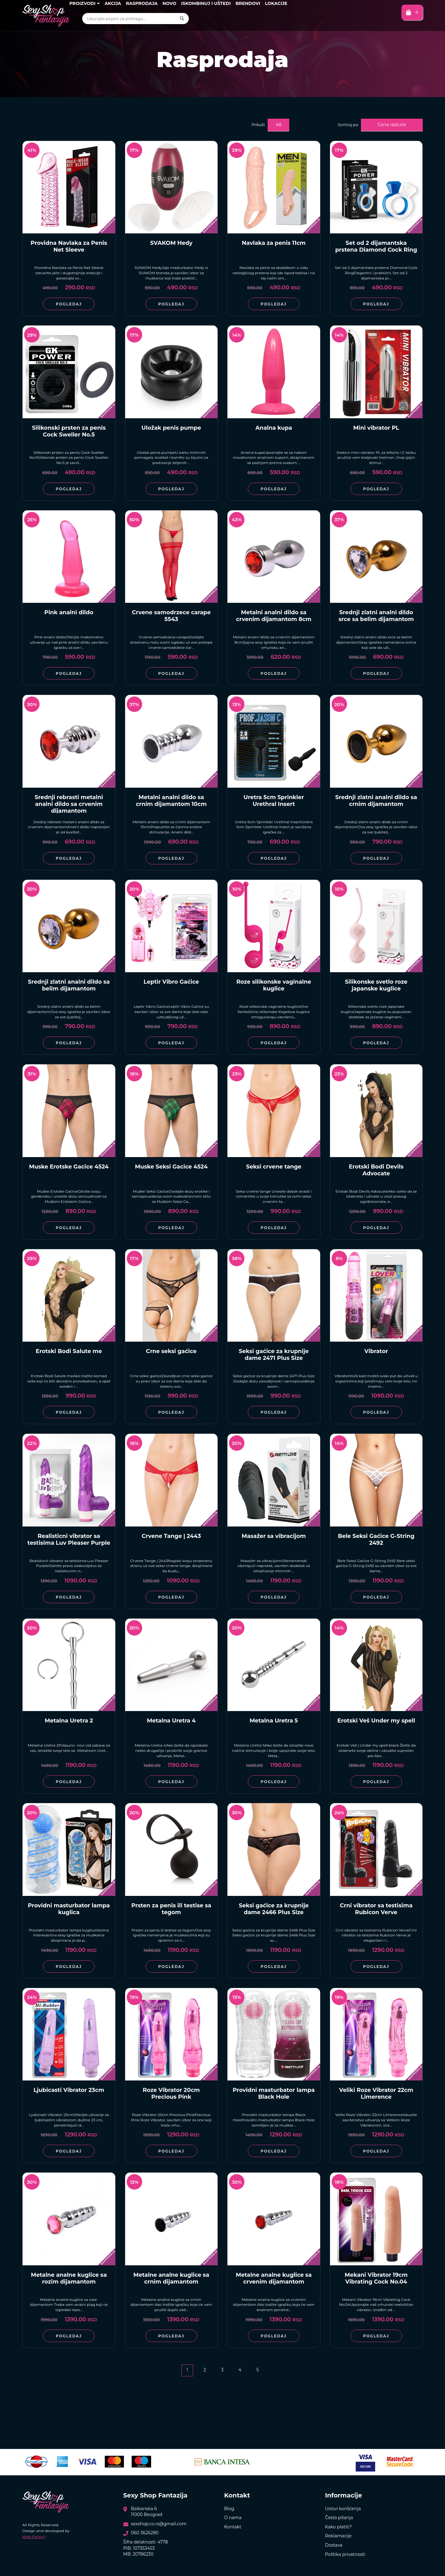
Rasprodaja (142, 3)
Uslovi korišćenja (343, 2508)
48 (278, 124)
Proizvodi (84, 3)
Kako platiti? (338, 2527)
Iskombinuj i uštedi (206, 3)
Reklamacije (338, 2536)
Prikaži (258, 124)
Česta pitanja (339, 2517)
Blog (229, 2508)
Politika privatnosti (345, 2554)
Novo (169, 3)
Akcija (112, 3)
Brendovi (247, 3)
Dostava (333, 2545)
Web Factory (34, 2536)
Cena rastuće (392, 124)
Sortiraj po (348, 124)
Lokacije (276, 3)
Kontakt (232, 2527)
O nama (232, 2517)
